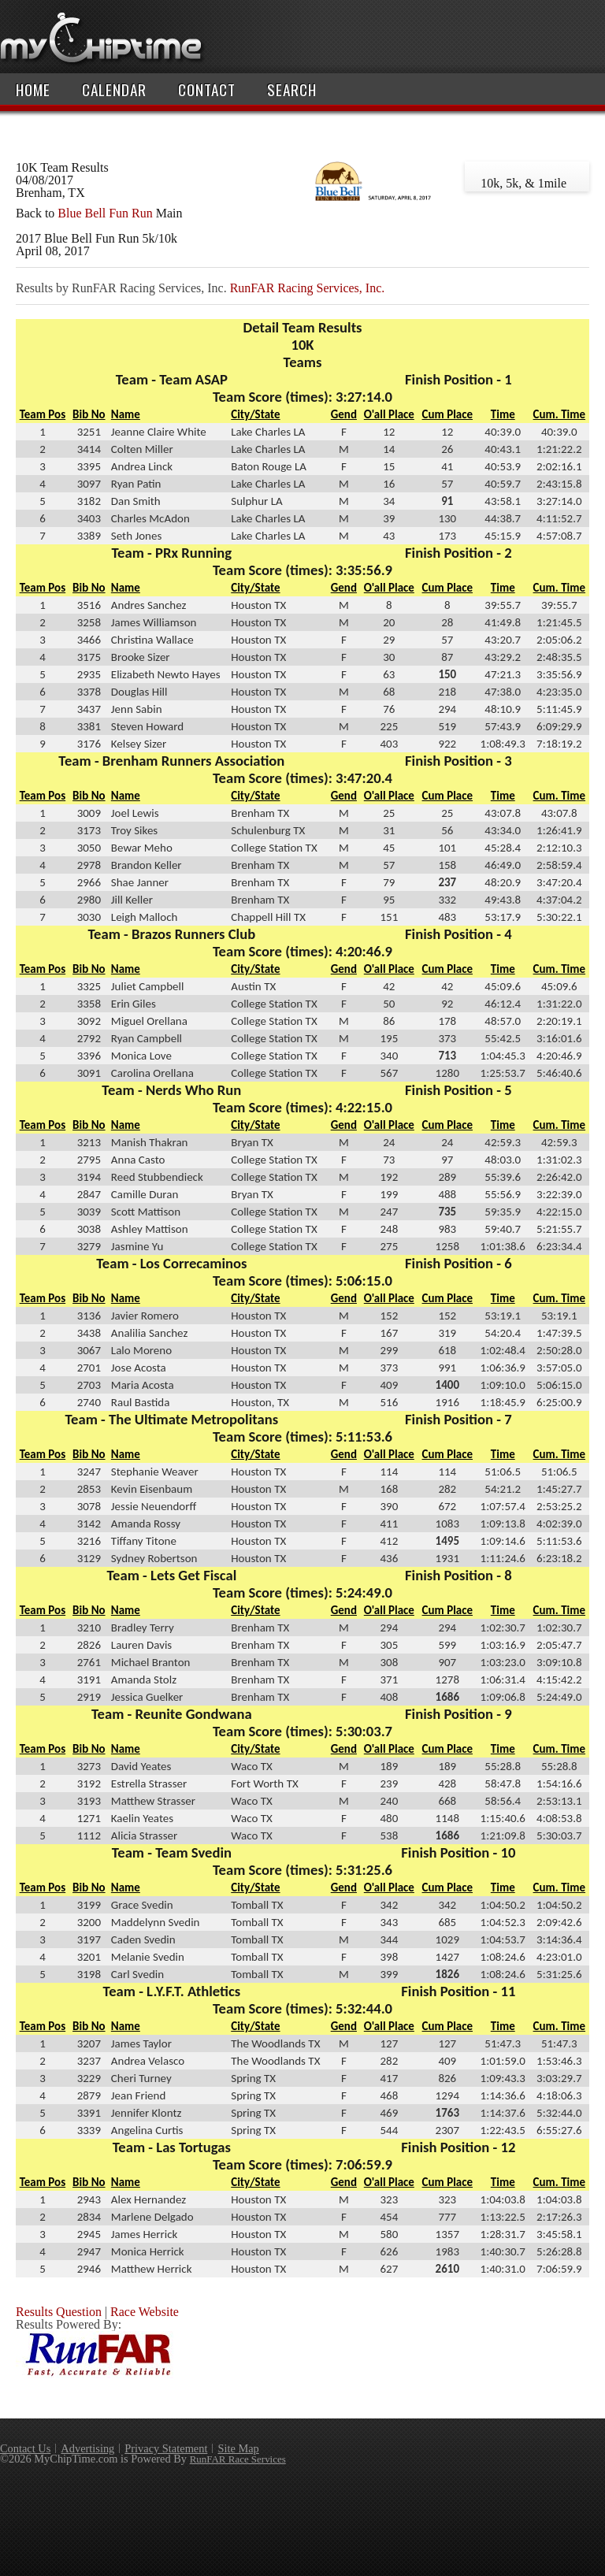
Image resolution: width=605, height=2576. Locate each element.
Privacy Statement (165, 2448)
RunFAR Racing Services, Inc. (307, 288)
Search (292, 89)
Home (33, 89)
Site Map (237, 2448)
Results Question (59, 2311)
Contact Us (25, 2448)
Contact (207, 89)
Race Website (144, 2311)
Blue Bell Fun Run (105, 213)
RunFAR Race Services (238, 2459)
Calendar (114, 89)
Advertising (87, 2448)
